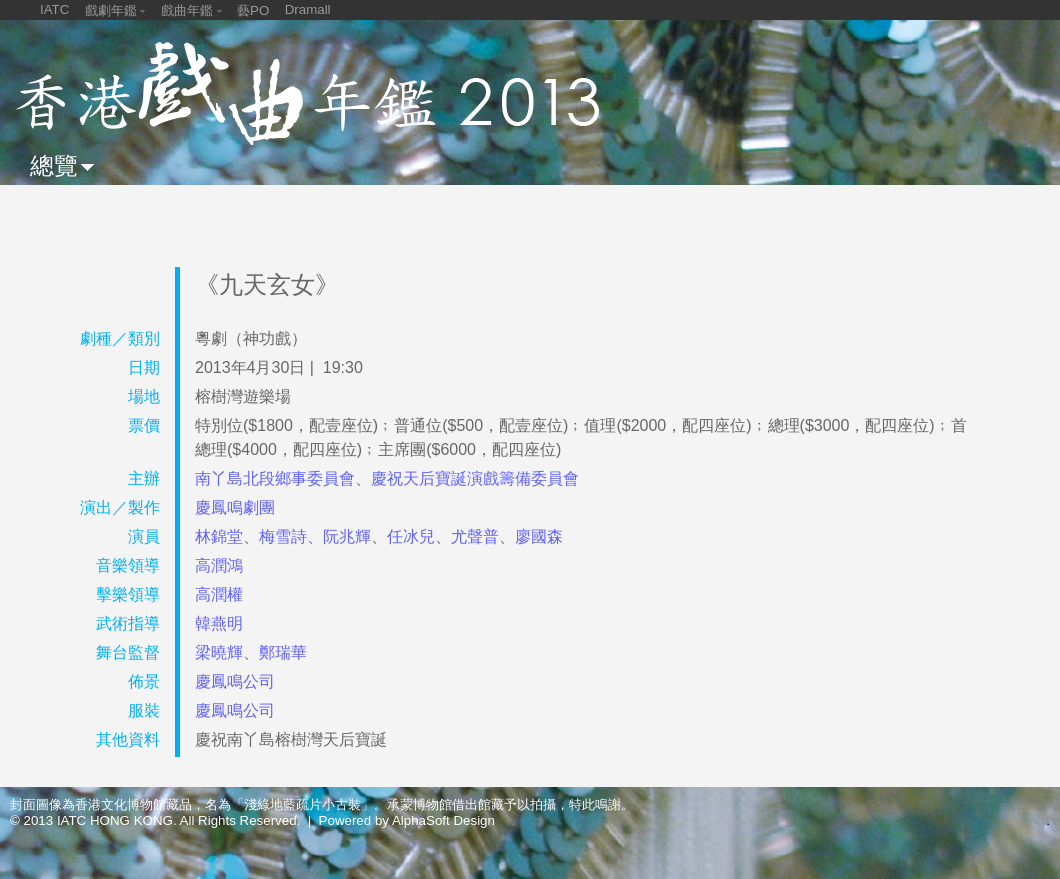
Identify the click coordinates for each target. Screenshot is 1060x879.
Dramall (308, 9)
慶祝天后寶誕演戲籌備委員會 (475, 478)
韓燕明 (219, 623)
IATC (54, 9)
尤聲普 (475, 536)
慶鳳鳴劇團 (235, 507)
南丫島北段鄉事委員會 (275, 478)
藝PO (253, 10)
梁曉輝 (219, 652)
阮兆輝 (347, 536)
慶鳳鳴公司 (235, 681)
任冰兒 (411, 536)
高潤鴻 (219, 565)
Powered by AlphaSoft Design (407, 820)
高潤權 (219, 594)
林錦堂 (219, 536)
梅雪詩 (283, 536)
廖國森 (539, 536)
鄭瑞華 (283, 652)
